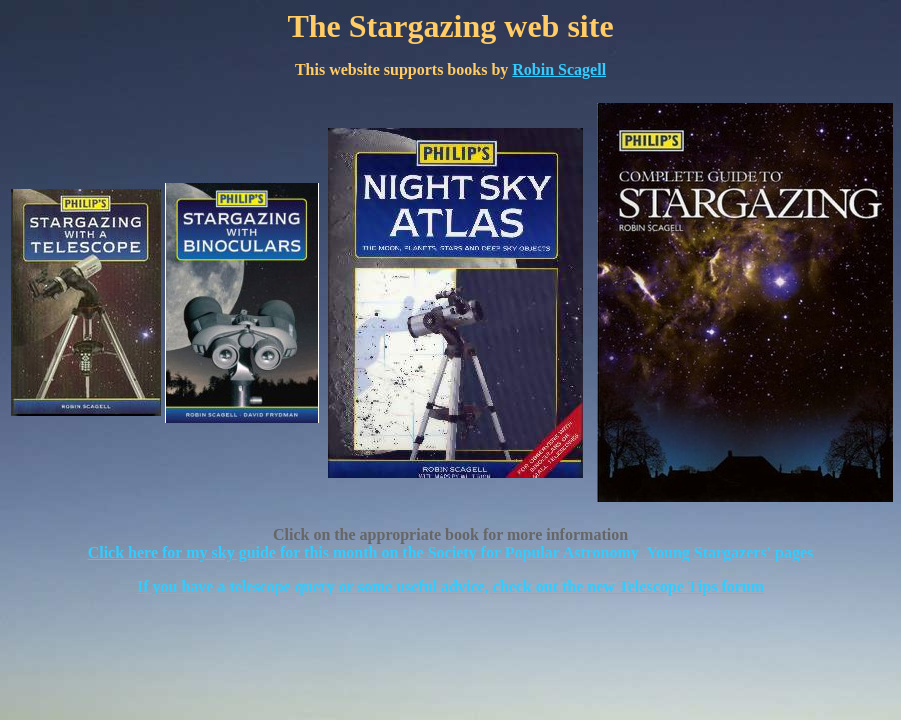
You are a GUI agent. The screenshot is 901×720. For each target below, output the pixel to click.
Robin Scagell (559, 69)
